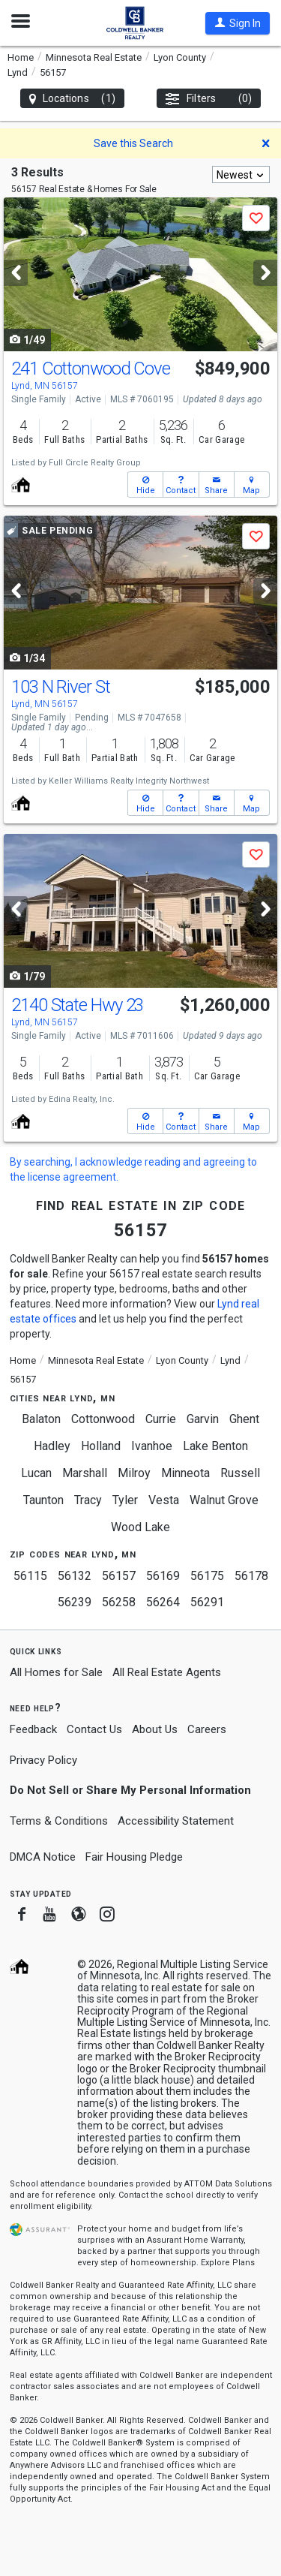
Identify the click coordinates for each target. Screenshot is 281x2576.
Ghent (244, 1419)
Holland (101, 1446)
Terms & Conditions (59, 1821)
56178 (251, 1576)
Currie (160, 1419)
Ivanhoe (151, 1446)
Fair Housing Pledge (134, 1857)
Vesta (163, 1500)
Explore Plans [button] (228, 2263)
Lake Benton (215, 1446)
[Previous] (16, 273)
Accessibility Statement (176, 1821)
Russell (240, 1473)
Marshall (84, 1473)
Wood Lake (140, 1527)
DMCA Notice (43, 1857)
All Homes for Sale (56, 1672)
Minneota (185, 1473)
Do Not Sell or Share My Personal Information (130, 1790)
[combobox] (241, 174)
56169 (163, 1576)
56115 (30, 1576)
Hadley (52, 1446)
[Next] (265, 273)
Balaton (41, 1419)
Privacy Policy (43, 1760)
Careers (206, 1729)
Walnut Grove (224, 1500)
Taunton (43, 1500)
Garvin (203, 1419)
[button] (237, 23)
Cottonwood (103, 1419)
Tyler (125, 1500)
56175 (207, 1576)
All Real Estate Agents (166, 1672)
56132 (74, 1576)
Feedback (33, 1729)
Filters (209, 99)
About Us (155, 1729)
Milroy (134, 1473)
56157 (119, 1576)
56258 (119, 1602)
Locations (72, 99)
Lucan (36, 1473)
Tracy (88, 1500)
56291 (207, 1602)
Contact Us (94, 1729)
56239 (74, 1602)
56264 (163, 1602)
